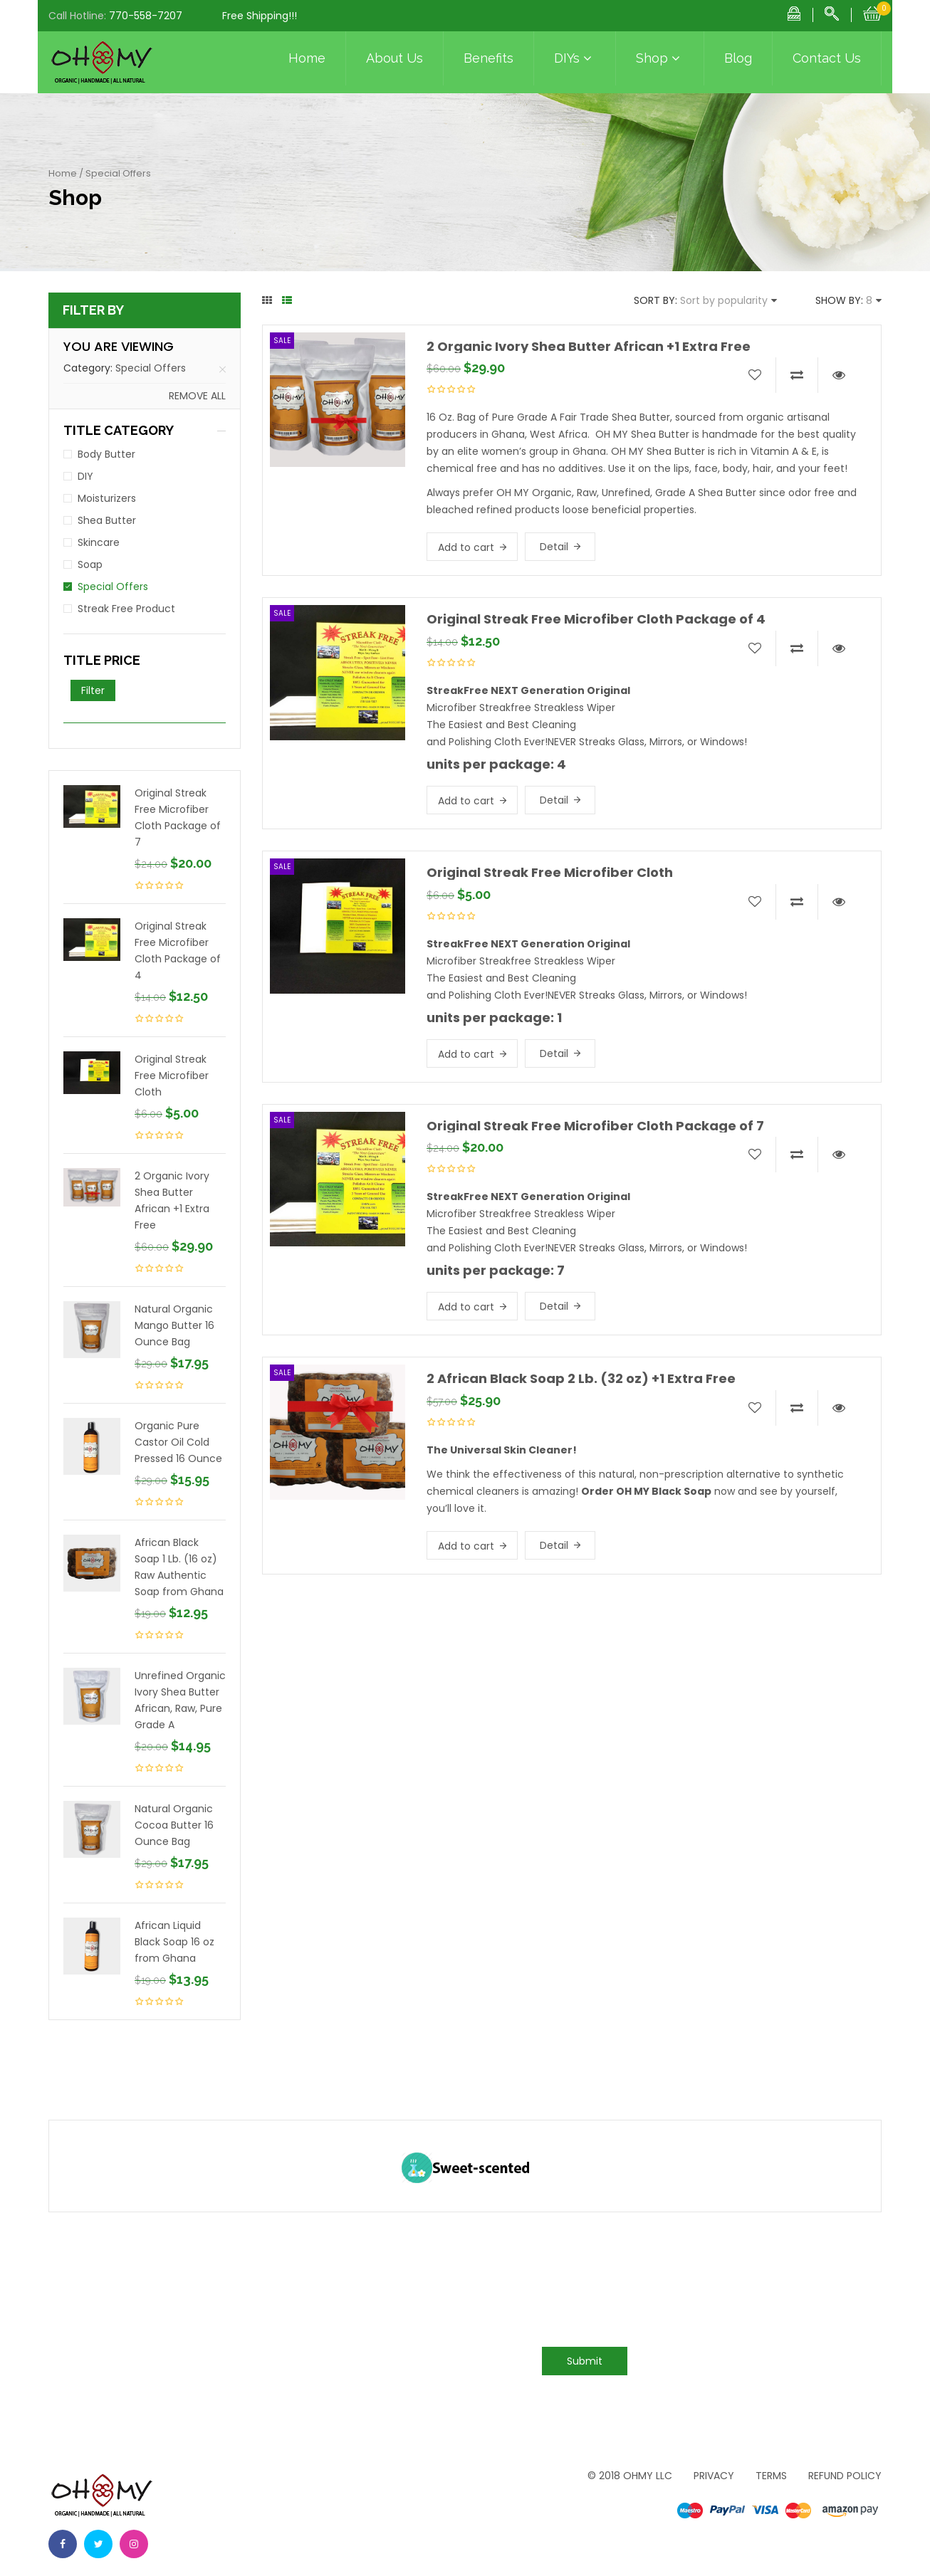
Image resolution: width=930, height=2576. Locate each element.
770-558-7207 (145, 16)
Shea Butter (107, 520)
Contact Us (827, 58)
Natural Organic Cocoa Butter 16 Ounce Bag (174, 1825)
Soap (90, 564)
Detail (554, 547)
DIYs (574, 58)
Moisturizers (107, 498)
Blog (738, 58)
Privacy (714, 2476)
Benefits (488, 58)
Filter (93, 690)
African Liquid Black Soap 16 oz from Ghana (174, 1941)
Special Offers (150, 368)
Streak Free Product (126, 608)
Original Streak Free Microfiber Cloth (172, 1075)
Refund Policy (845, 2476)
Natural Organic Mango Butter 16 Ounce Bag (174, 1325)
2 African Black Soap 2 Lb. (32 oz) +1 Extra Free (581, 1378)
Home (306, 58)
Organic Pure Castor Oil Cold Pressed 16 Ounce (178, 1442)
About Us (394, 58)
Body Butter (106, 454)
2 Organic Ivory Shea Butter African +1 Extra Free (172, 1200)
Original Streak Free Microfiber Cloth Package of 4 (178, 950)
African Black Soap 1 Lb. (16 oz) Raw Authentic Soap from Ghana (179, 1567)
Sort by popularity (724, 300)
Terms (771, 2476)
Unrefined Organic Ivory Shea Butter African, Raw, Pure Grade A (180, 1700)
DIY (85, 476)
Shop (660, 58)
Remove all (197, 396)
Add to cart (466, 547)
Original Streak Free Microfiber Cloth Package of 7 (178, 817)
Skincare (99, 542)
